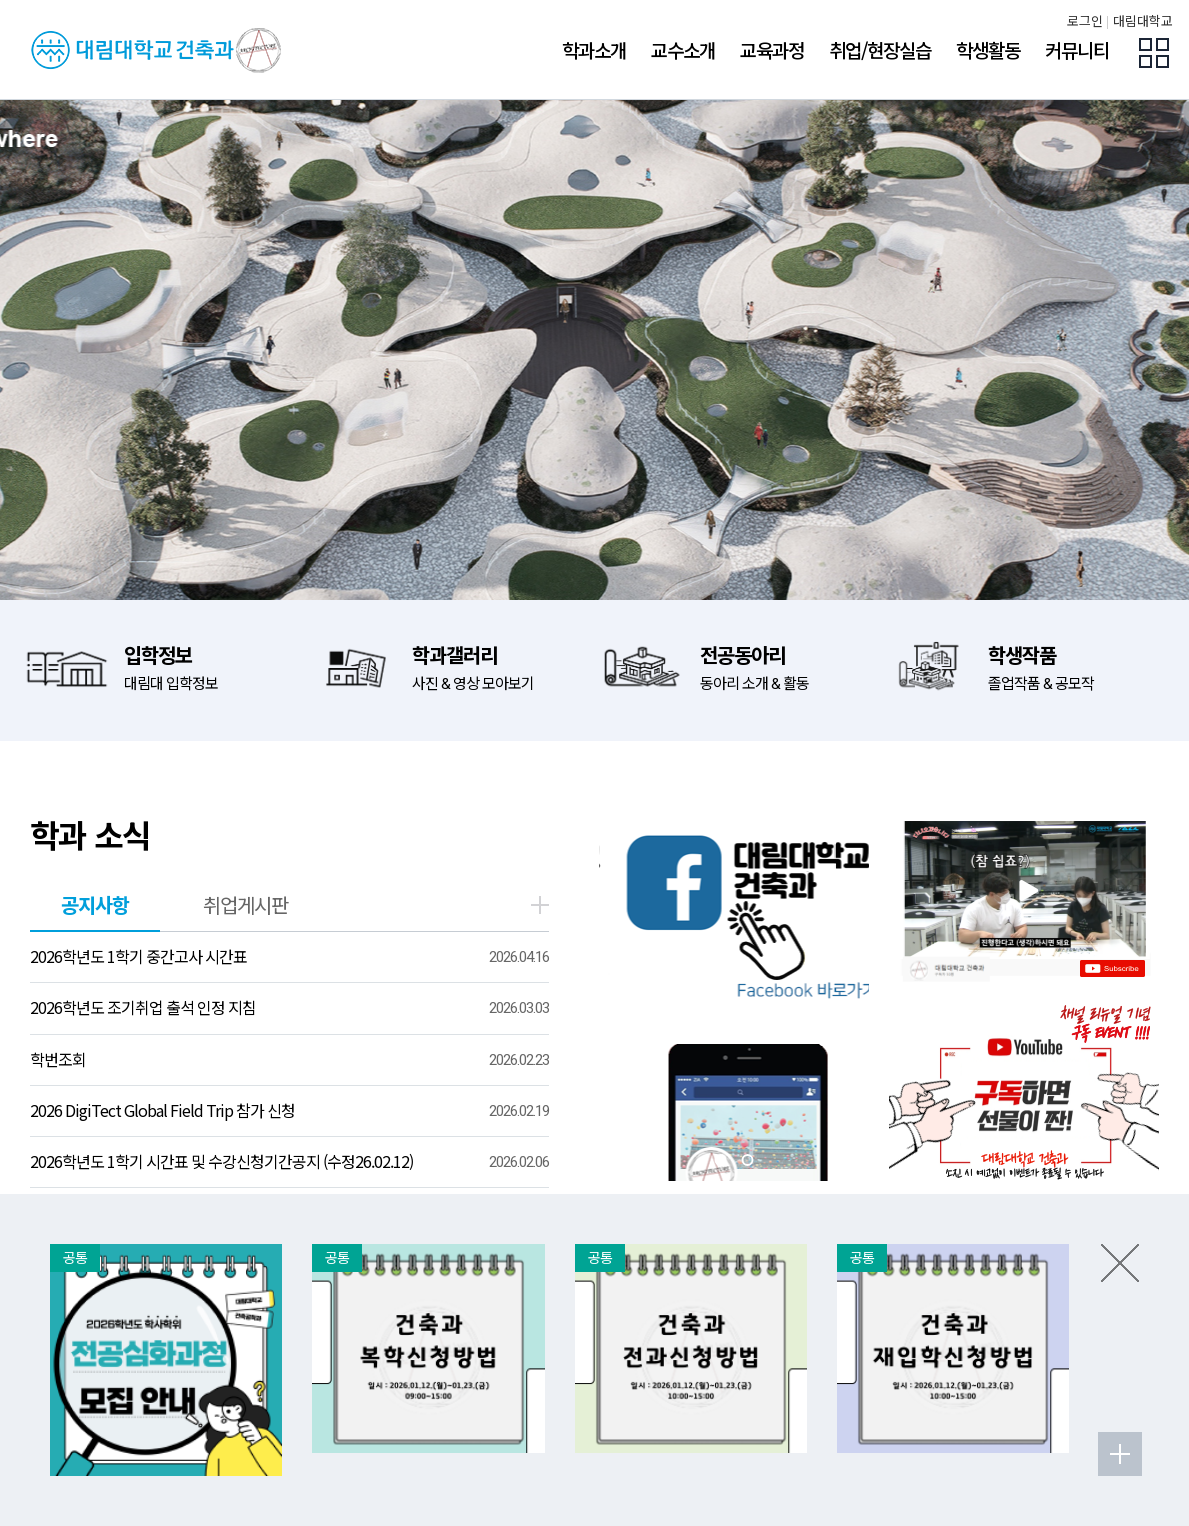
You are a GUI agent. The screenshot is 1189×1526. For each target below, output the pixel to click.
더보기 (540, 905)
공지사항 (95, 904)
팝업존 (1154, 53)
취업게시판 (245, 904)
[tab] (721, 1160)
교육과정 (772, 49)
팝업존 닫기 (1120, 1263)
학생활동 (988, 49)
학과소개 (594, 49)
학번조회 (58, 1059)
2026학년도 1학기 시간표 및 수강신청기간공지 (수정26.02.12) (221, 1161)
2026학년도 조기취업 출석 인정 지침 (143, 1007)
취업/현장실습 (880, 49)
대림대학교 (1143, 21)
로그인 (1085, 21)
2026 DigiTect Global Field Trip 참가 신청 (162, 1110)
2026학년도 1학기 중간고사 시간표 (138, 956)
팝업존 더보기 (1120, 1454)
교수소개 (683, 49)
